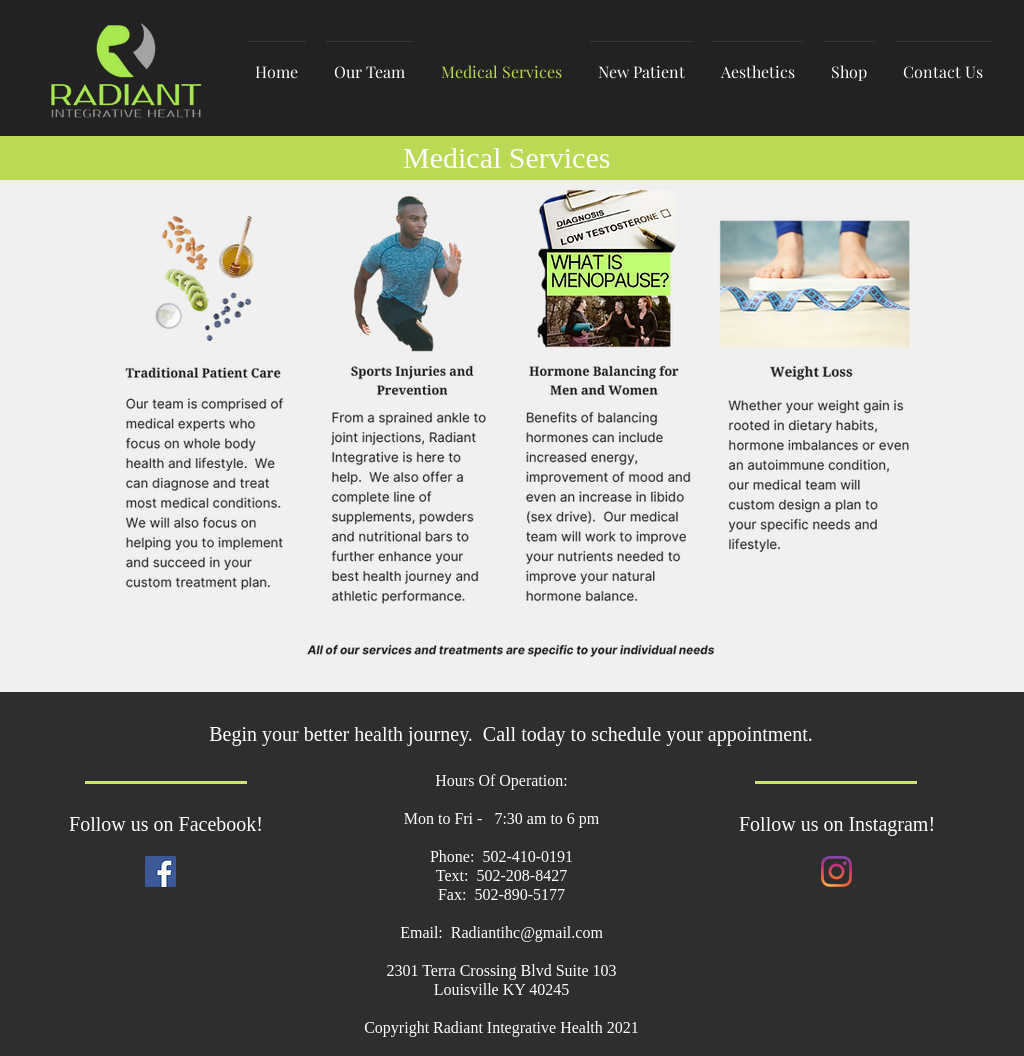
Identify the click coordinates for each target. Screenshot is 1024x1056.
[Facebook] (160, 871)
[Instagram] (836, 871)
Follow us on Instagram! (837, 824)
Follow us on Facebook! (166, 824)
